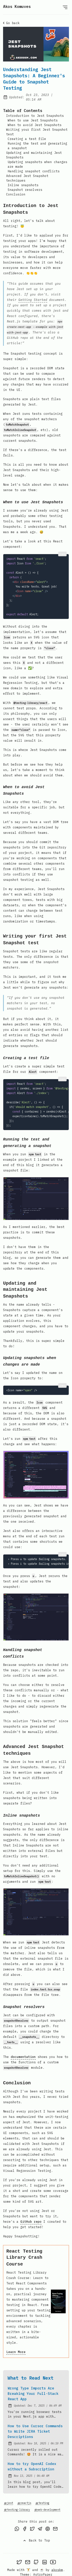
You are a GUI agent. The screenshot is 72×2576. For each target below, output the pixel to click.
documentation (23, 2051)
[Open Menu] (65, 7)
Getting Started (32, 299)
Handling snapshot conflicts (34, 171)
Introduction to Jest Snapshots (35, 116)
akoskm (57, 2563)
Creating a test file (27, 139)
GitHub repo (30, 2215)
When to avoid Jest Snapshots (34, 125)
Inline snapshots (23, 185)
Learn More (16, 2345)
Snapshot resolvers (25, 190)
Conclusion (15, 194)
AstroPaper (42, 2567)
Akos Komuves (17, 6)
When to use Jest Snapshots (33, 120)
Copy (62, 552)
